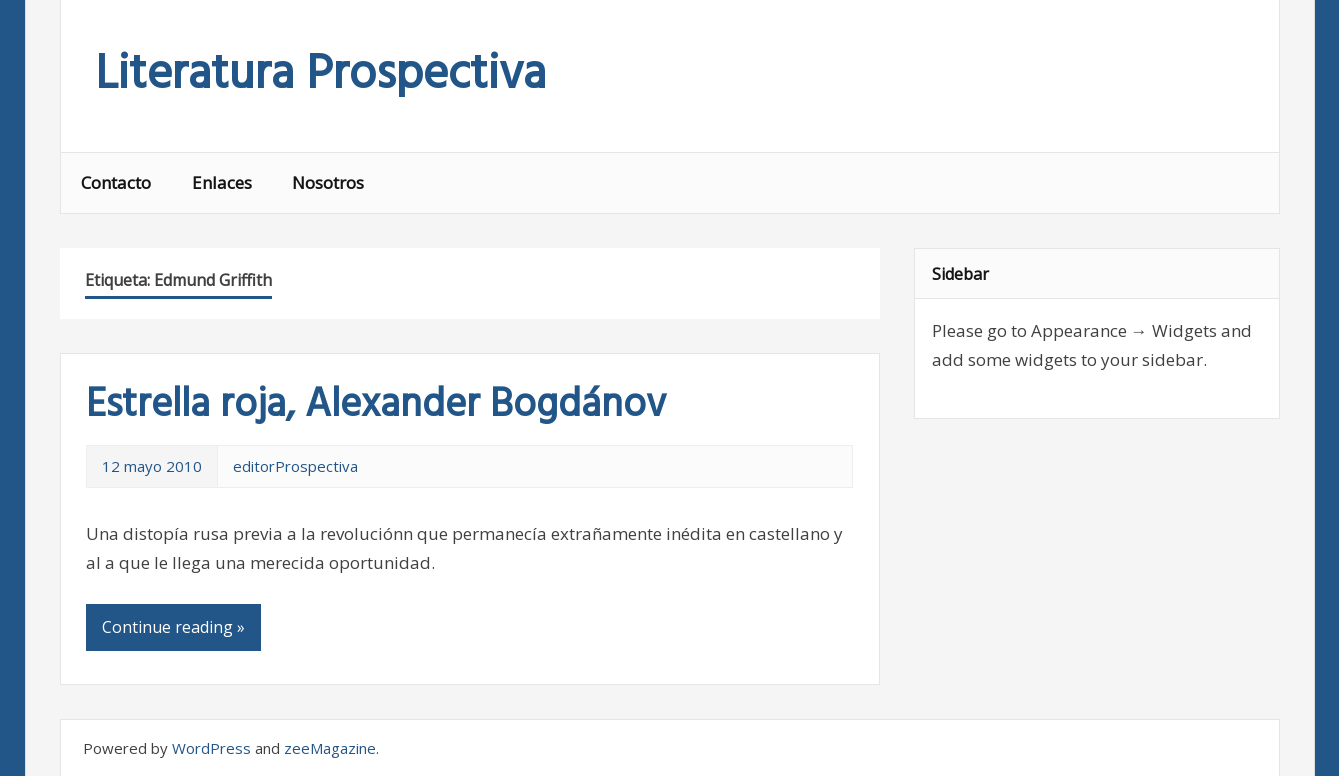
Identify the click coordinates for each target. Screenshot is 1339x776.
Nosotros (328, 182)
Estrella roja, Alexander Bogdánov (376, 406)
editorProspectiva (295, 466)
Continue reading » (173, 627)
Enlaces (222, 182)
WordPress (211, 748)
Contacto (116, 182)
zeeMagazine (330, 748)
